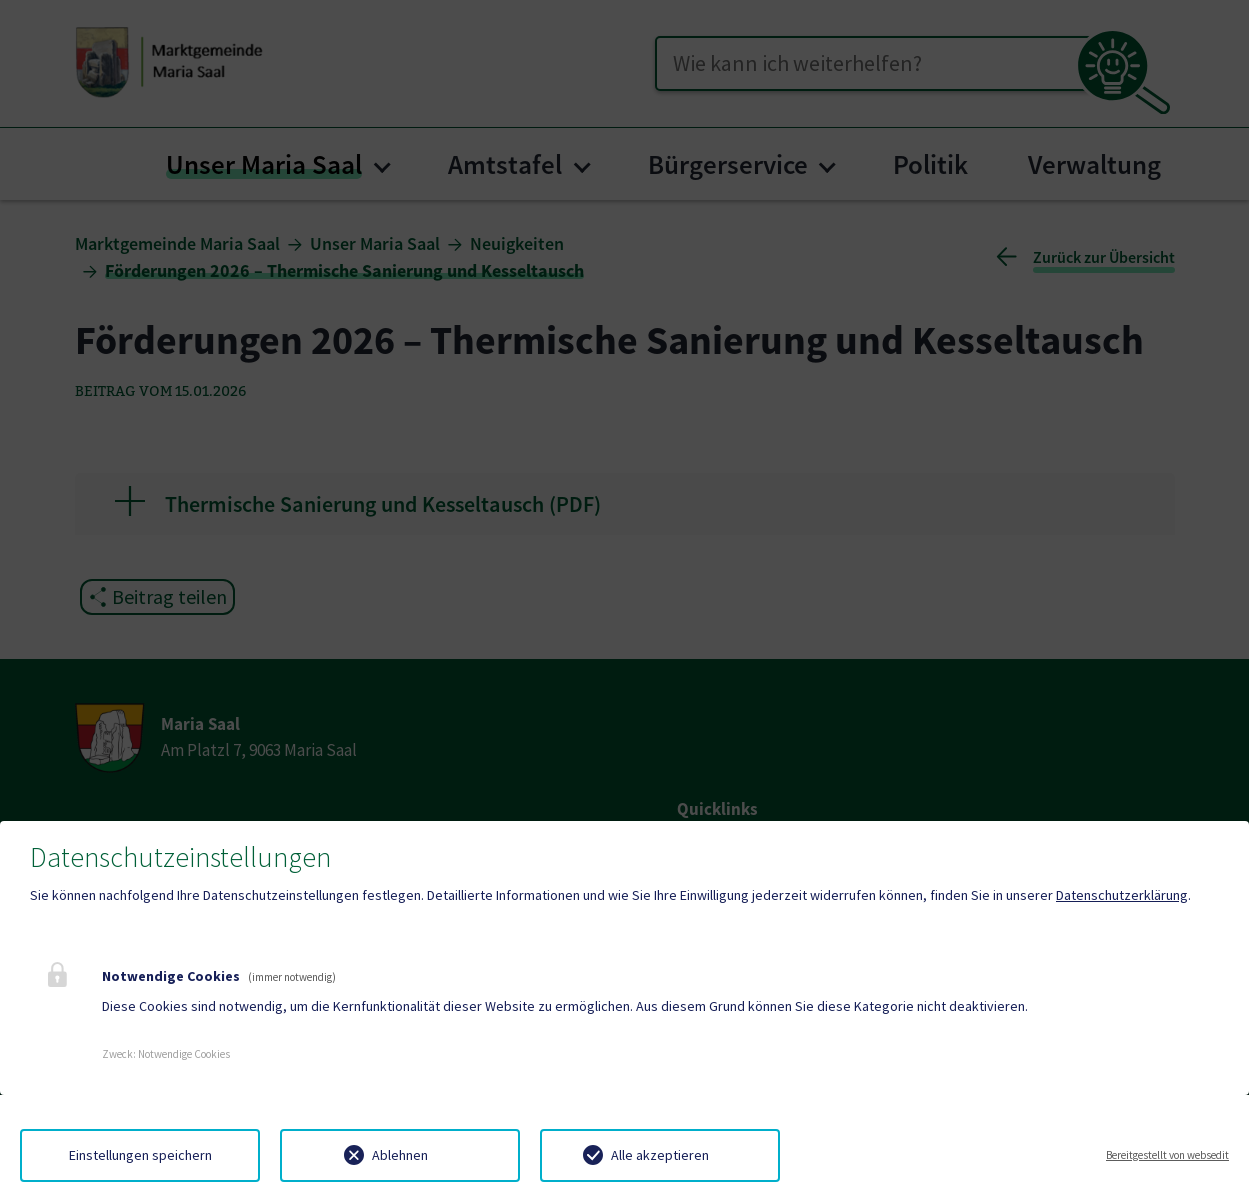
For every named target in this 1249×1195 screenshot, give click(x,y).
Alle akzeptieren (660, 1155)
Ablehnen (400, 1155)
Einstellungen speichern (140, 1155)
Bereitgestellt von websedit (1167, 1155)
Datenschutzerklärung (1122, 895)
